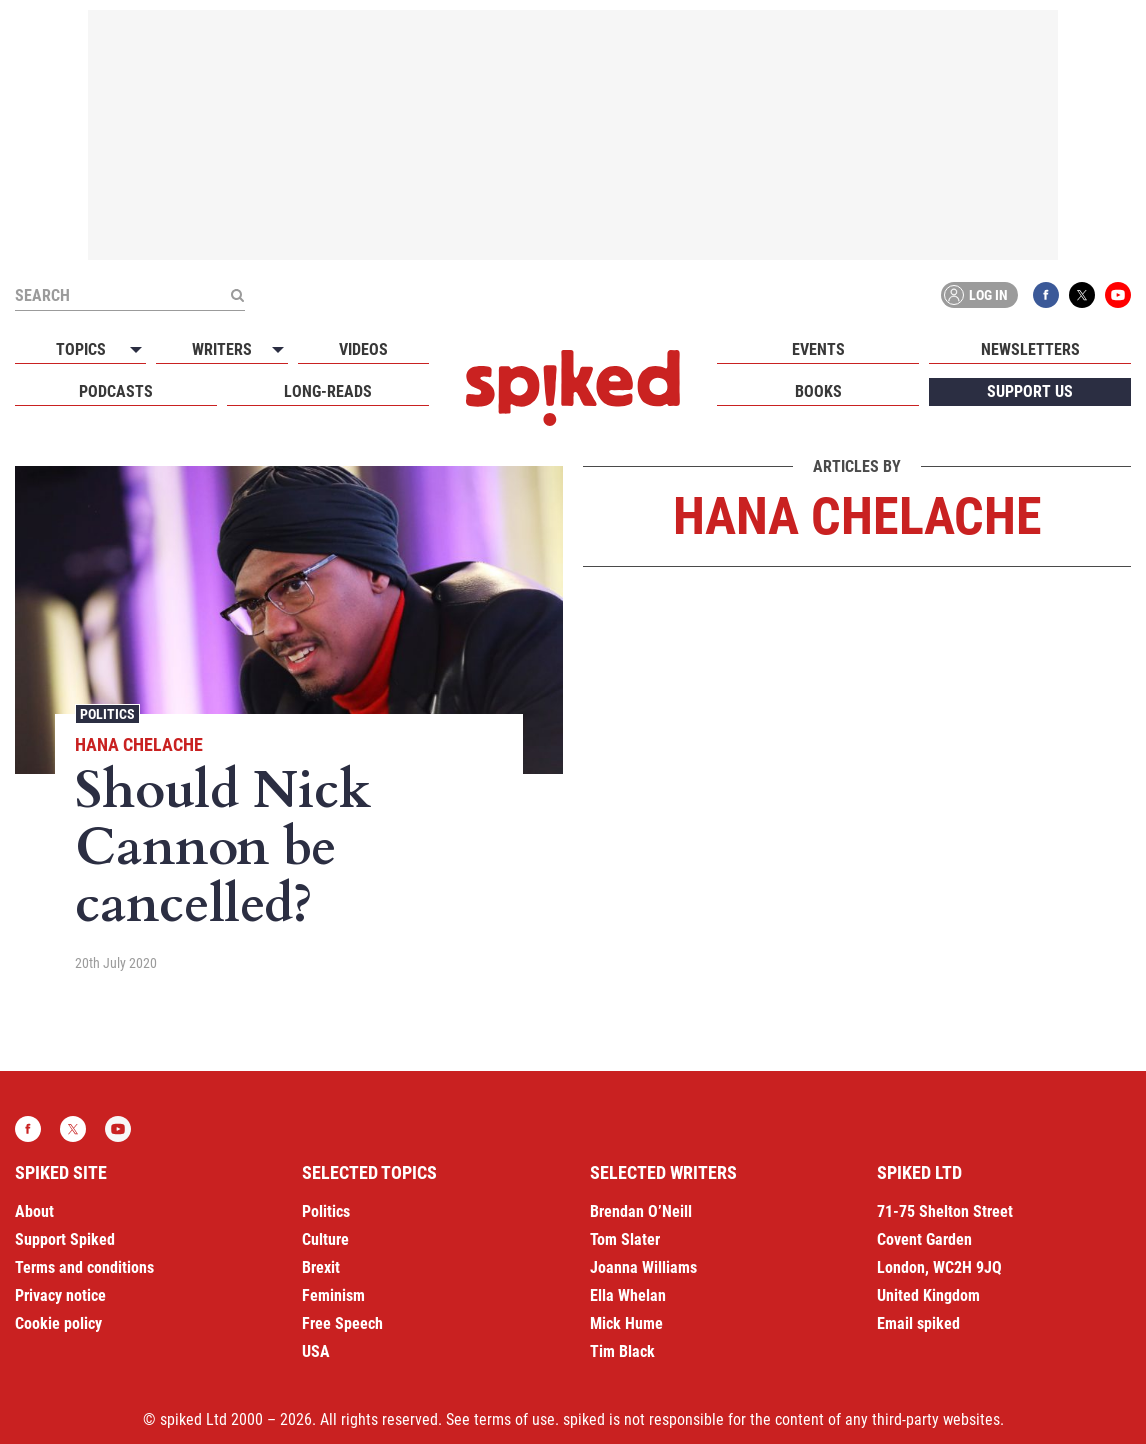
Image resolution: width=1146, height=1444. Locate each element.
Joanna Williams (643, 1267)
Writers (222, 349)
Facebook (1046, 295)
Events (818, 349)
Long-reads (328, 391)
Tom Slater (625, 1239)
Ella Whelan (628, 1295)
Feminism (333, 1295)
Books (818, 391)
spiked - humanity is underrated (573, 388)
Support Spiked (65, 1239)
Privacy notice (60, 1295)
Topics (81, 349)
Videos (363, 349)
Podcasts (116, 391)
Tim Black (622, 1351)
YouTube (1118, 295)
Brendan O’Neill (641, 1211)
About (34, 1211)
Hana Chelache (139, 744)
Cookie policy (58, 1323)
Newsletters (1030, 349)
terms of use (514, 1419)
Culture (325, 1239)
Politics (107, 714)
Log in (976, 295)
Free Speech (342, 1323)
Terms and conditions (84, 1267)
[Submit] (237, 295)
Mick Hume (626, 1323)
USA (316, 1351)
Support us (1030, 391)
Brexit (321, 1267)
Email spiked (918, 1323)
